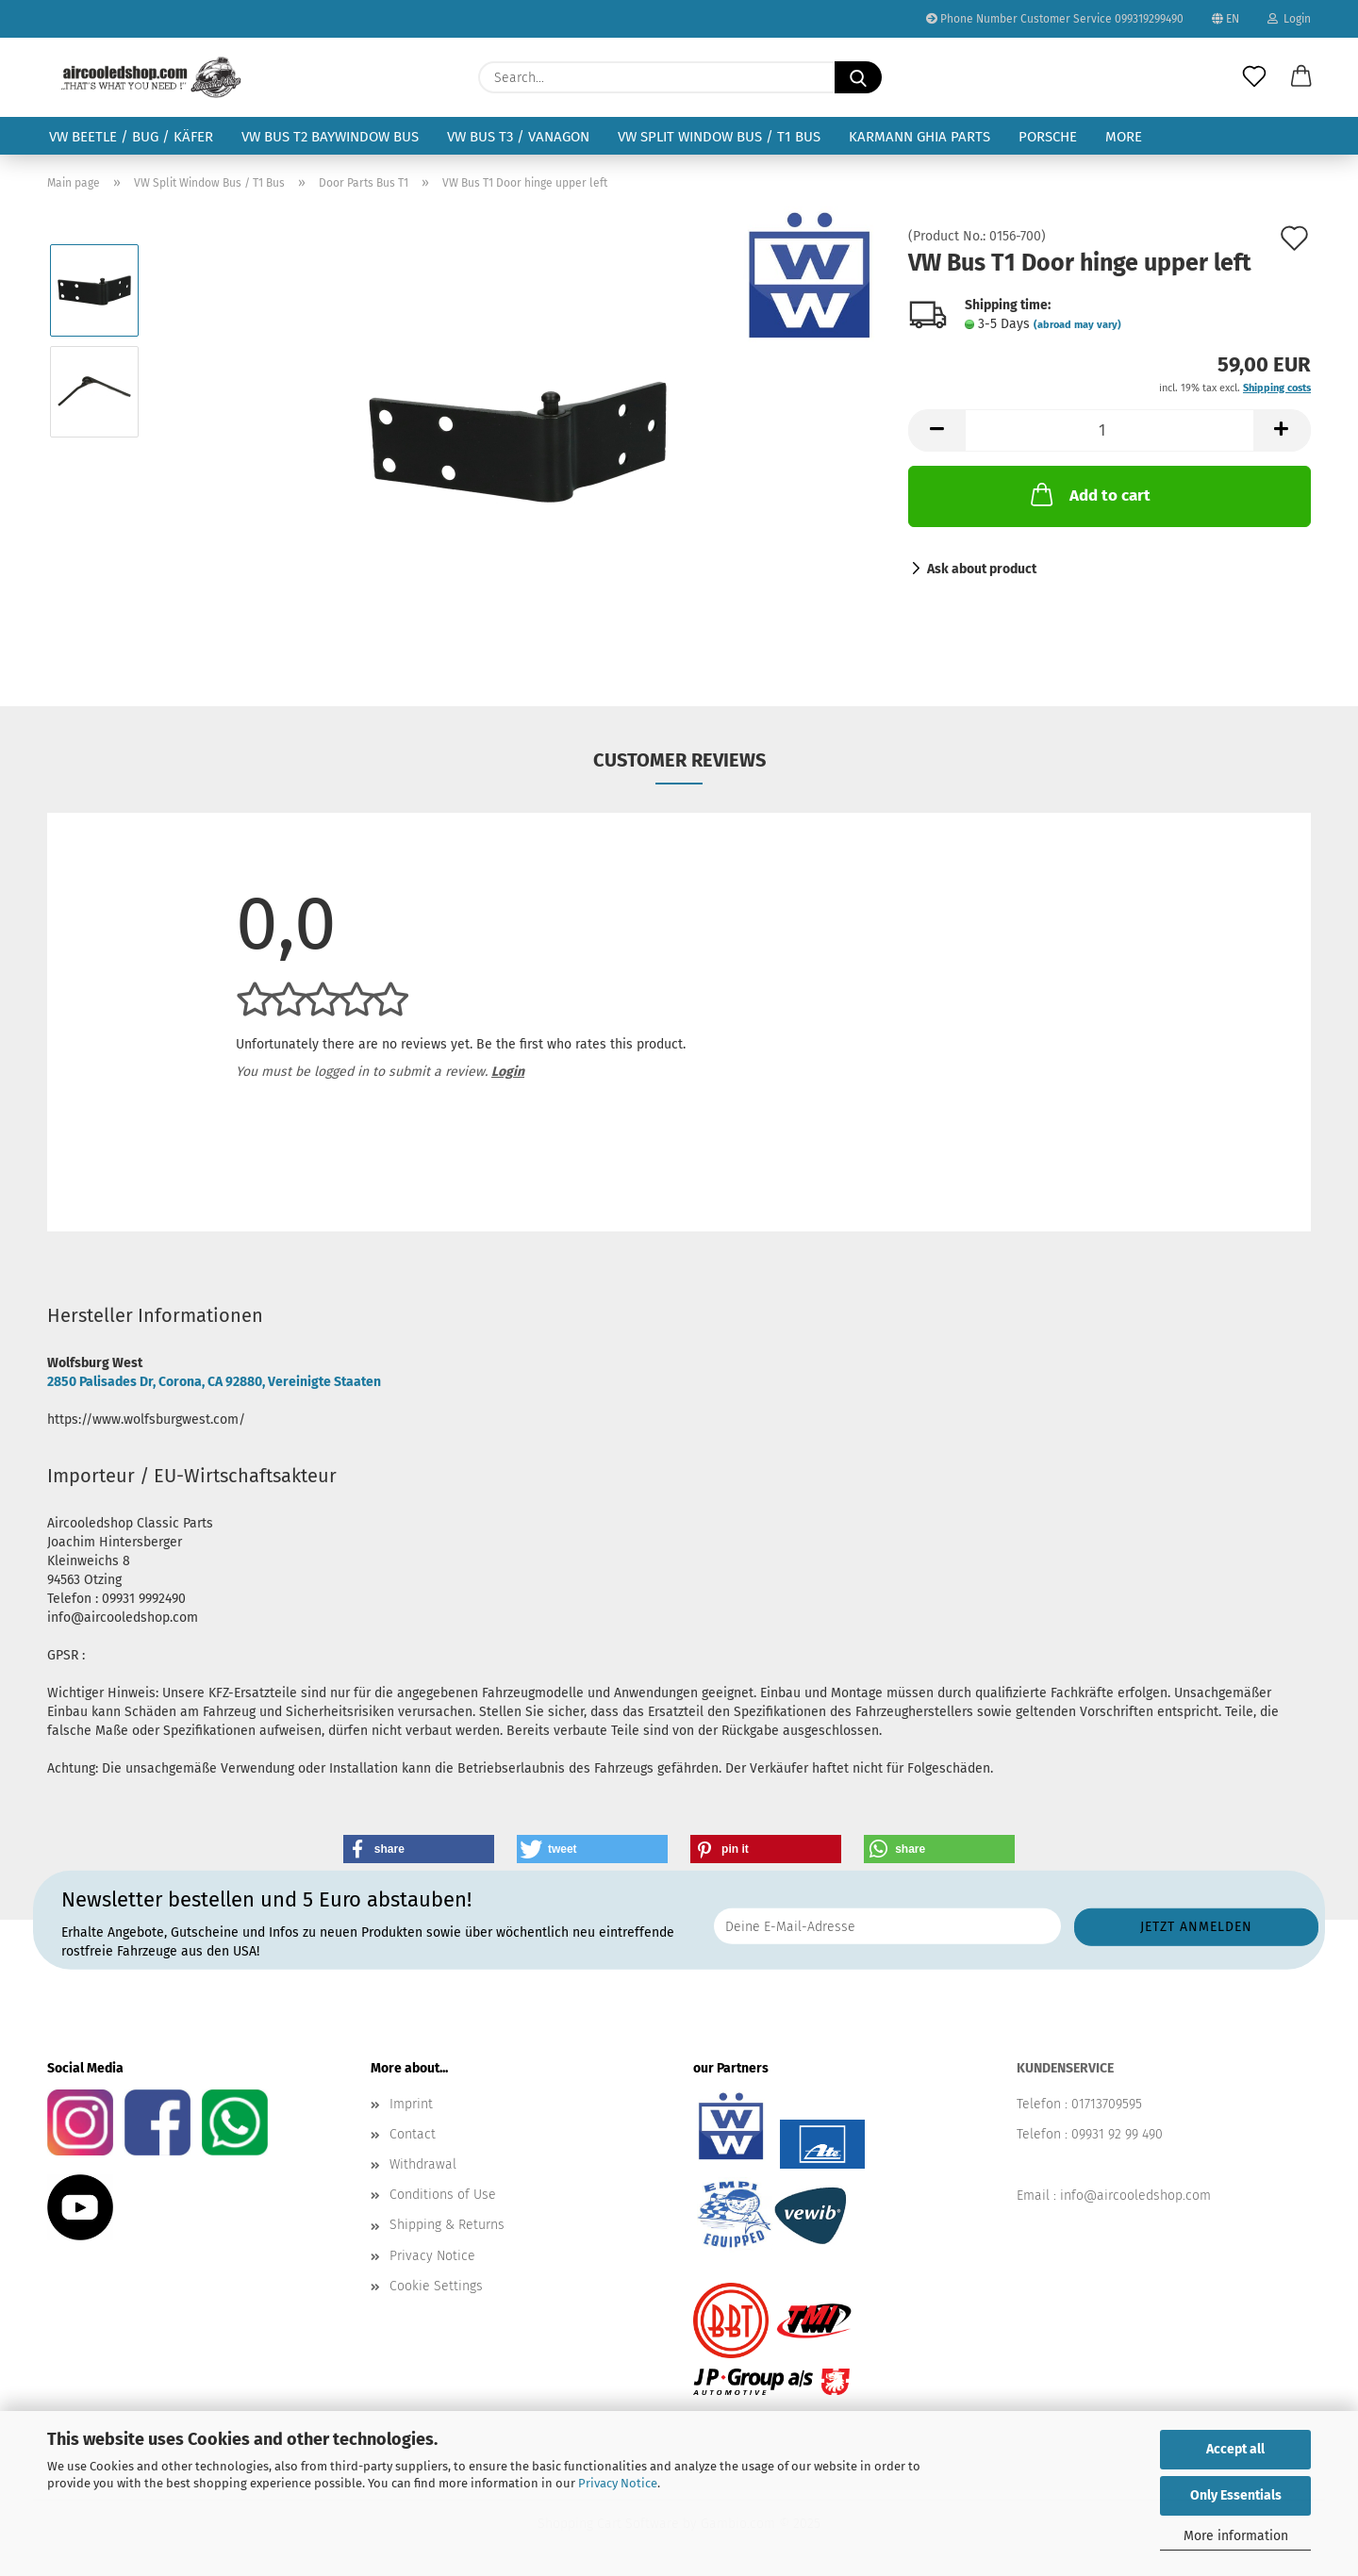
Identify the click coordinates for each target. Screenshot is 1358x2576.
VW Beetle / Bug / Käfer (131, 136)
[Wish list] (1254, 77)
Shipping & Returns (447, 2225)
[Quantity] (1109, 430)
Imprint (411, 2104)
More (1123, 136)
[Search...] (858, 77)
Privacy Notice (617, 2483)
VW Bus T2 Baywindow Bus (330, 136)
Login (1289, 18)
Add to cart (1089, 494)
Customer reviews (679, 760)
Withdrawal (422, 2164)
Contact (412, 2134)
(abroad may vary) (1077, 325)
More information (1236, 2536)
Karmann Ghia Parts (919, 136)
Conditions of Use (442, 2195)
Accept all (1235, 2449)
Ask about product (981, 569)
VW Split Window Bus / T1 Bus (719, 136)
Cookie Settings (436, 2286)
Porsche (1047, 136)
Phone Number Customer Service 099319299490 (1055, 18)
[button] (1301, 77)
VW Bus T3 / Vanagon (518, 136)
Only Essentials (1236, 2495)
